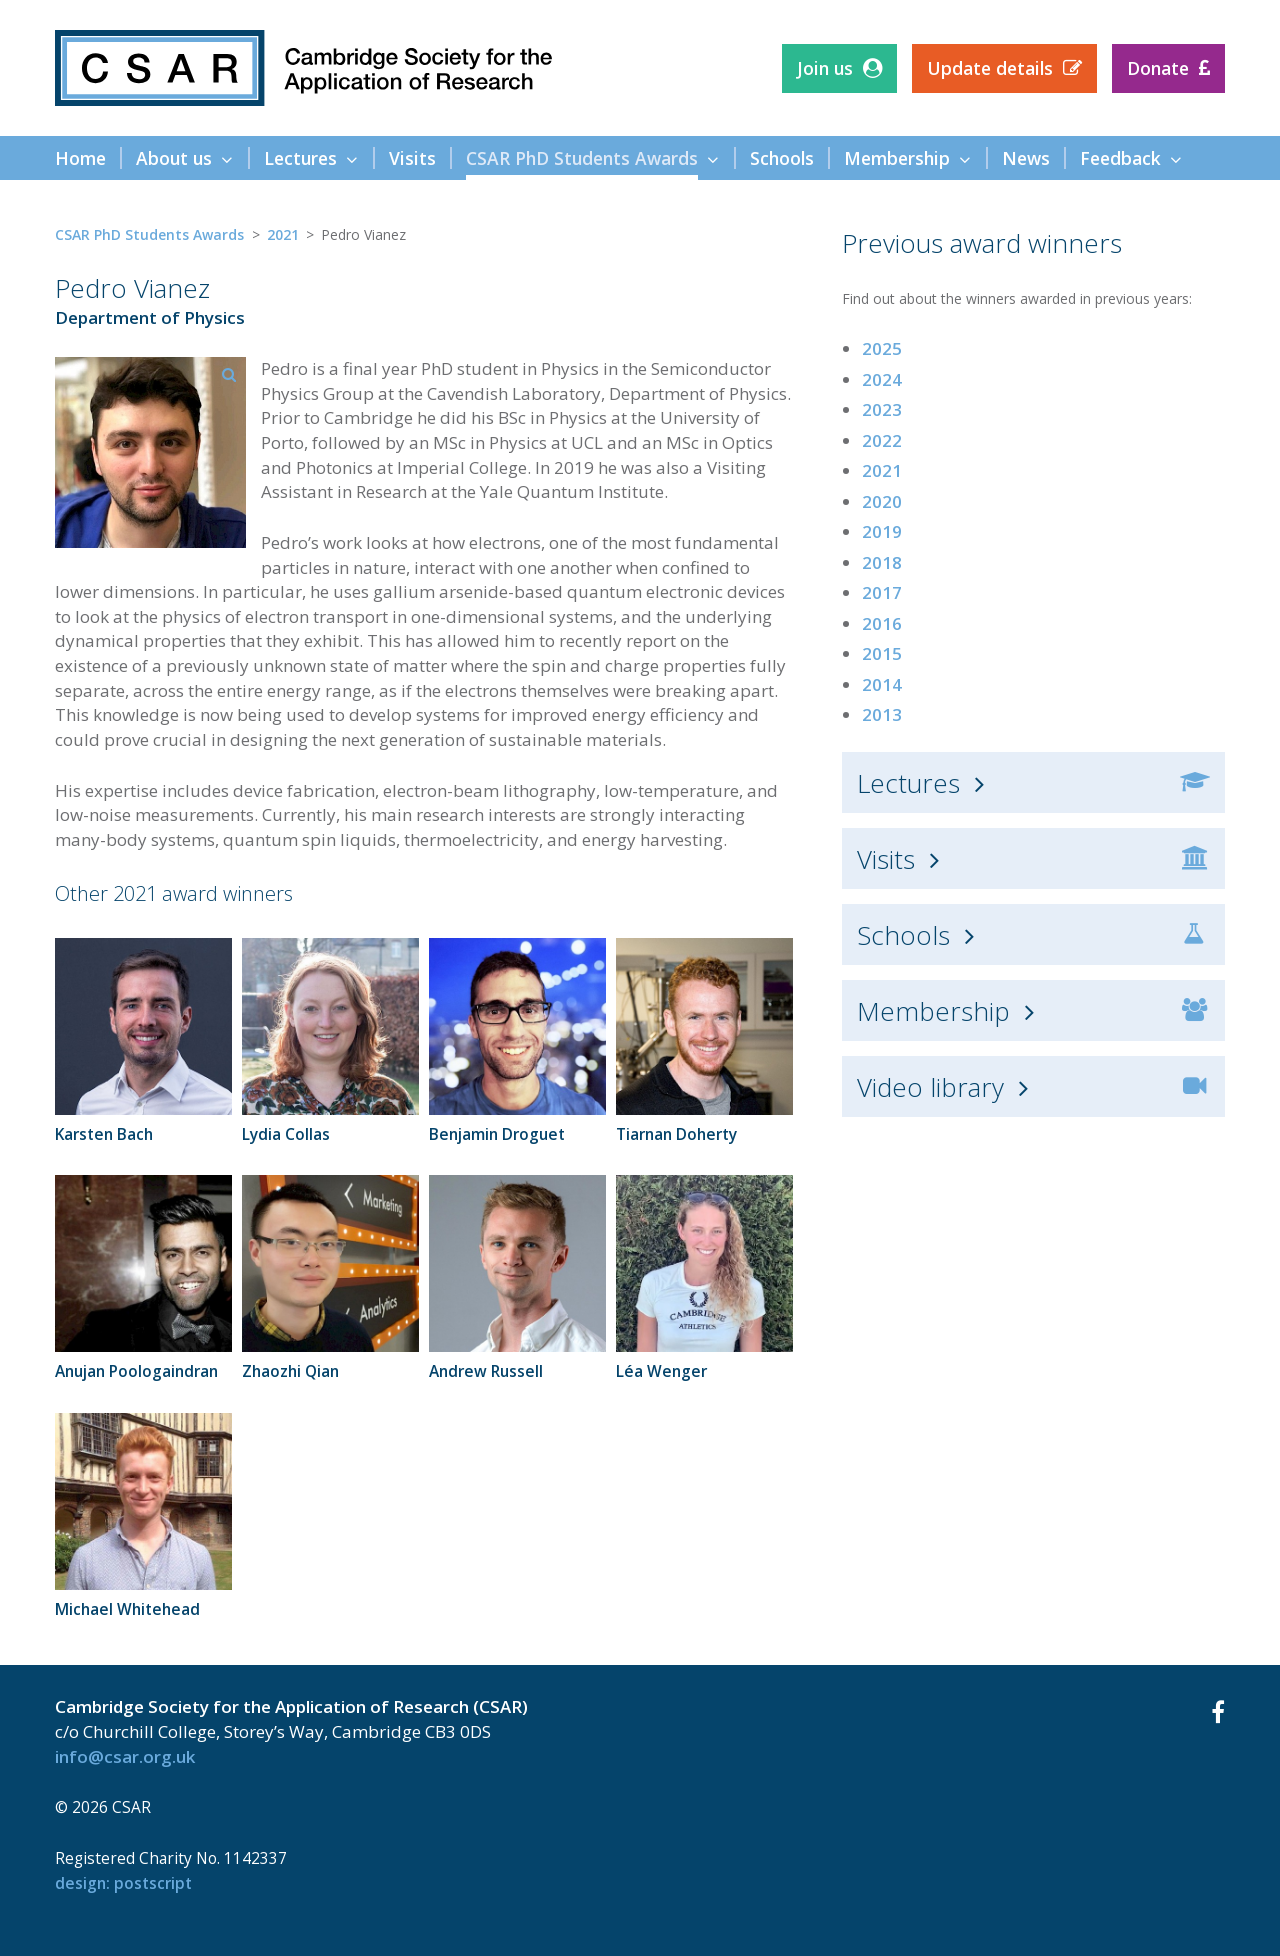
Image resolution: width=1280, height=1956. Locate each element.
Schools (903, 935)
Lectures (908, 783)
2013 (882, 714)
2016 (882, 623)
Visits (886, 859)
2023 (882, 409)
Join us (825, 68)
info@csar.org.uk (125, 1756)
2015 (882, 653)
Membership (933, 1011)
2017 (882, 592)
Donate (1158, 68)
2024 (882, 379)
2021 (283, 234)
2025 (882, 348)
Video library (930, 1087)
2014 (882, 684)
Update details (990, 68)
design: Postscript (123, 1883)
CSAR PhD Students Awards (149, 234)
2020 (882, 501)
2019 (882, 531)
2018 (882, 562)
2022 (882, 440)
